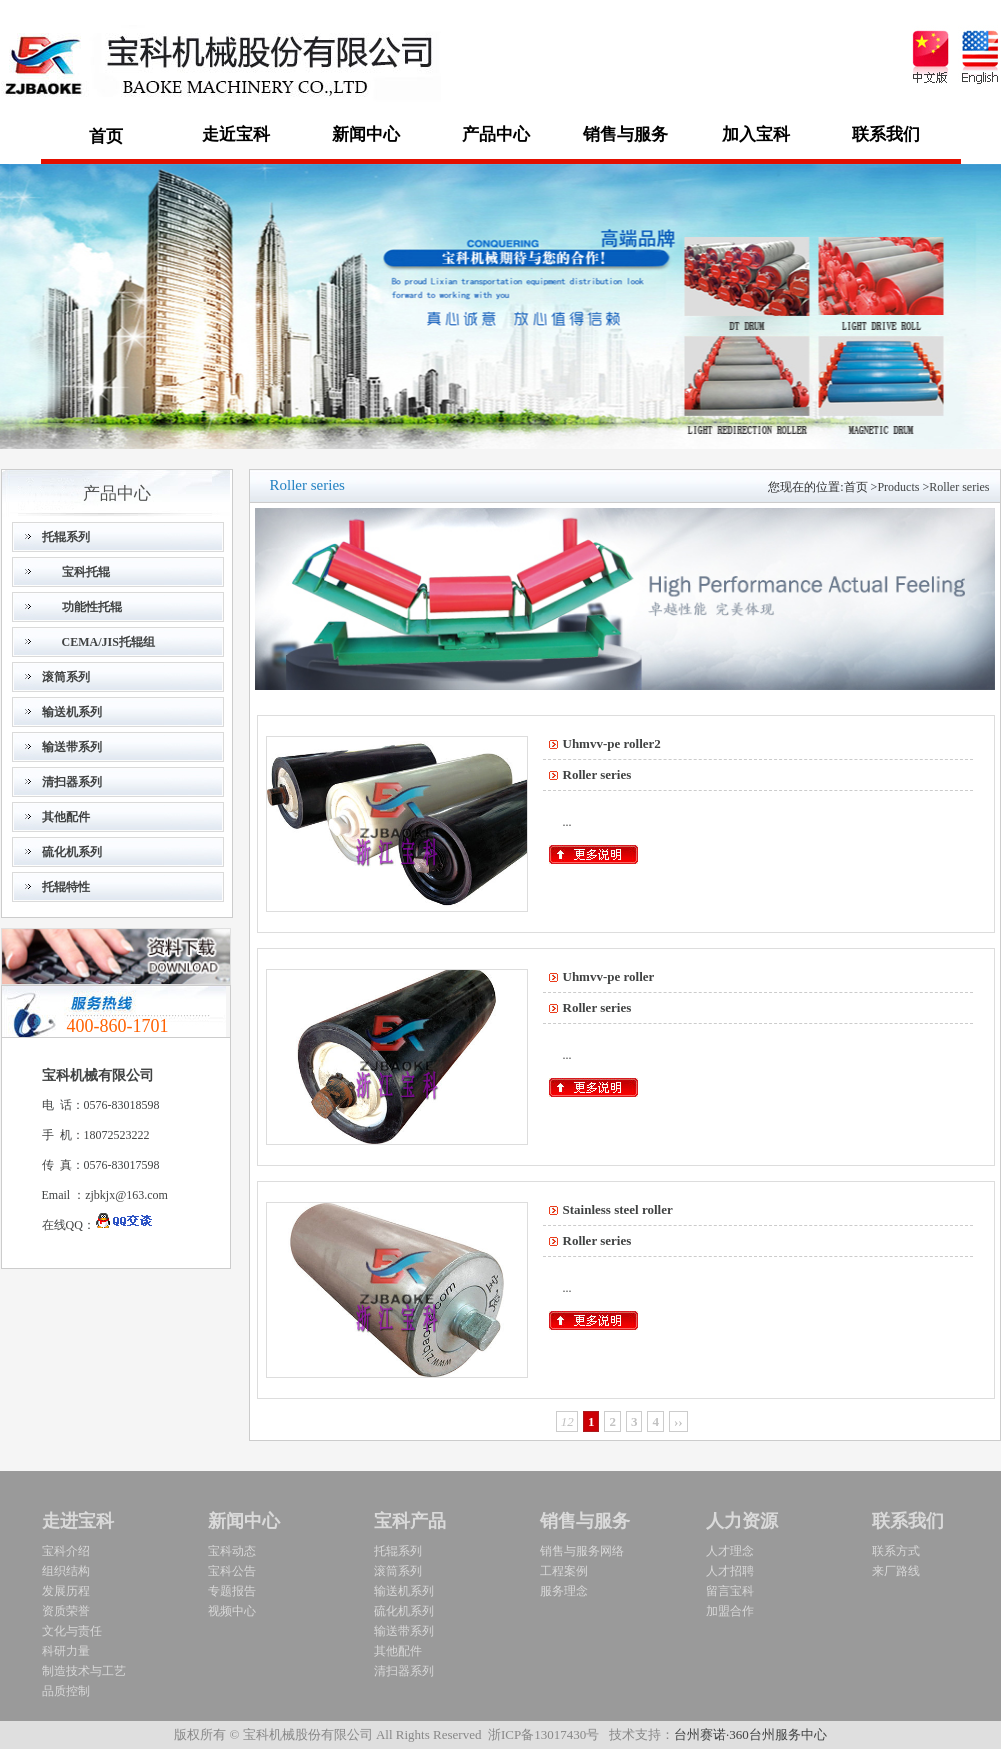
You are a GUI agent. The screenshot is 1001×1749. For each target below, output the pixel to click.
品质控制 (66, 1691)
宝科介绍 (66, 1551)
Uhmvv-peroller (609, 976)
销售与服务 (585, 1521)
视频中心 (232, 1611)
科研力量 (66, 1651)
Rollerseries (959, 487)
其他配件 (398, 1651)
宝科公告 (232, 1571)
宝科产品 (410, 1521)
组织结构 (66, 1571)
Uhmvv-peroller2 (612, 743)
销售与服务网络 (582, 1551)
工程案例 (564, 1571)
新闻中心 (244, 1521)
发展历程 (66, 1591)
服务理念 (564, 1591)
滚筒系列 (398, 1571)
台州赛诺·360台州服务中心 (750, 1734)
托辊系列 (398, 1551)
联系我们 (908, 1521)
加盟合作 (730, 1611)
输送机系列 (404, 1591)
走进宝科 (78, 1521)
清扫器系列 (404, 1671)
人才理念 (730, 1551)
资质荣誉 (66, 1611)
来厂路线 (896, 1571)
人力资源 (742, 1521)
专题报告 (232, 1591)
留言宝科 (730, 1591)
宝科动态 (232, 1551)
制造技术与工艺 (84, 1671)
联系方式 (896, 1551)
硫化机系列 (404, 1611)
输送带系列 (404, 1631)
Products (898, 487)
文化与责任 (72, 1631)
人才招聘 (730, 1571)
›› (678, 1421)
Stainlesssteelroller (618, 1209)
